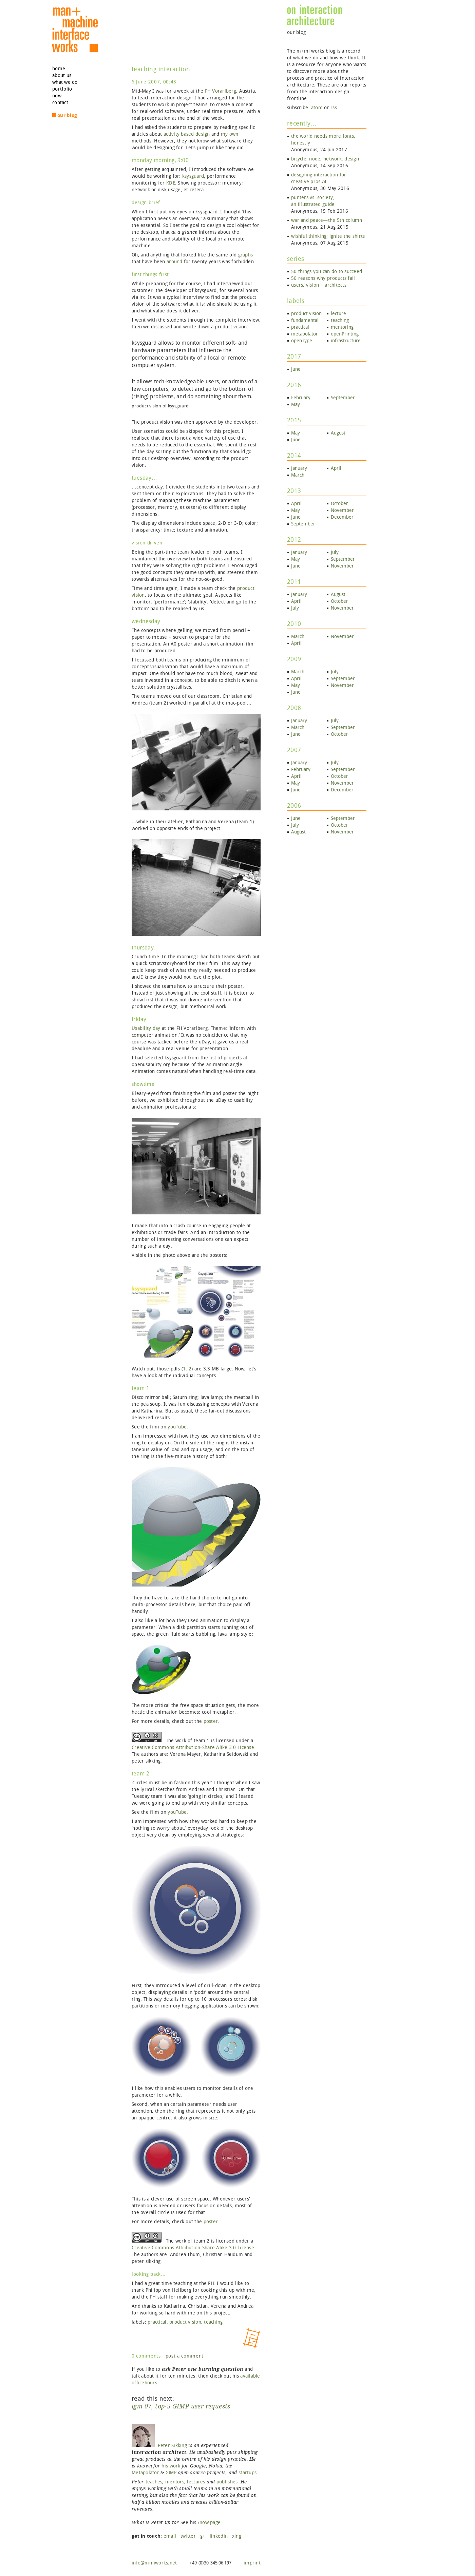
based (187, 134)
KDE (170, 183)
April (336, 468)
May (295, 404)
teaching (213, 2322)
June (296, 369)
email (170, 2536)
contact (60, 102)
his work (171, 2466)
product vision (185, 2322)
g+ (203, 2536)
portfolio (62, 89)
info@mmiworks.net (154, 2563)
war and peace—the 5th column (326, 220)
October (339, 503)
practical (157, 2322)
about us (61, 75)
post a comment (185, 2356)
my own (230, 134)
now (56, 96)
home (58, 69)
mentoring (342, 327)
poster (211, 1721)
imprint (252, 2563)
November (342, 510)
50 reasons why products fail (323, 278)
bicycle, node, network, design (325, 159)
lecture (338, 313)
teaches (154, 2482)
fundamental (305, 320)
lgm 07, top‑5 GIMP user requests (181, 2406)
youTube (177, 1427)
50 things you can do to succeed (326, 271)
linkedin (219, 2536)
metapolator (304, 334)
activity (171, 134)
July (335, 552)
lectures (196, 2482)
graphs (245, 255)
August (338, 433)
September (343, 398)
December (342, 517)
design (202, 134)
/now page (209, 2522)
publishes (227, 2482)
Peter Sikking (159, 2445)
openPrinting (345, 334)
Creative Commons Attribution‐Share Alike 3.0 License (193, 1747)
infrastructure (346, 341)
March (297, 475)
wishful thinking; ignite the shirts (328, 236)
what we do (65, 82)
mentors (174, 2482)
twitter (188, 2536)
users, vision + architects (318, 285)
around (175, 262)
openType (301, 341)
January (299, 468)
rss (333, 108)
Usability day (146, 1028)
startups (247, 2473)
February (300, 398)
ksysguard (193, 176)
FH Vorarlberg (220, 91)
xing (236, 2536)
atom (317, 108)
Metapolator (145, 2473)
